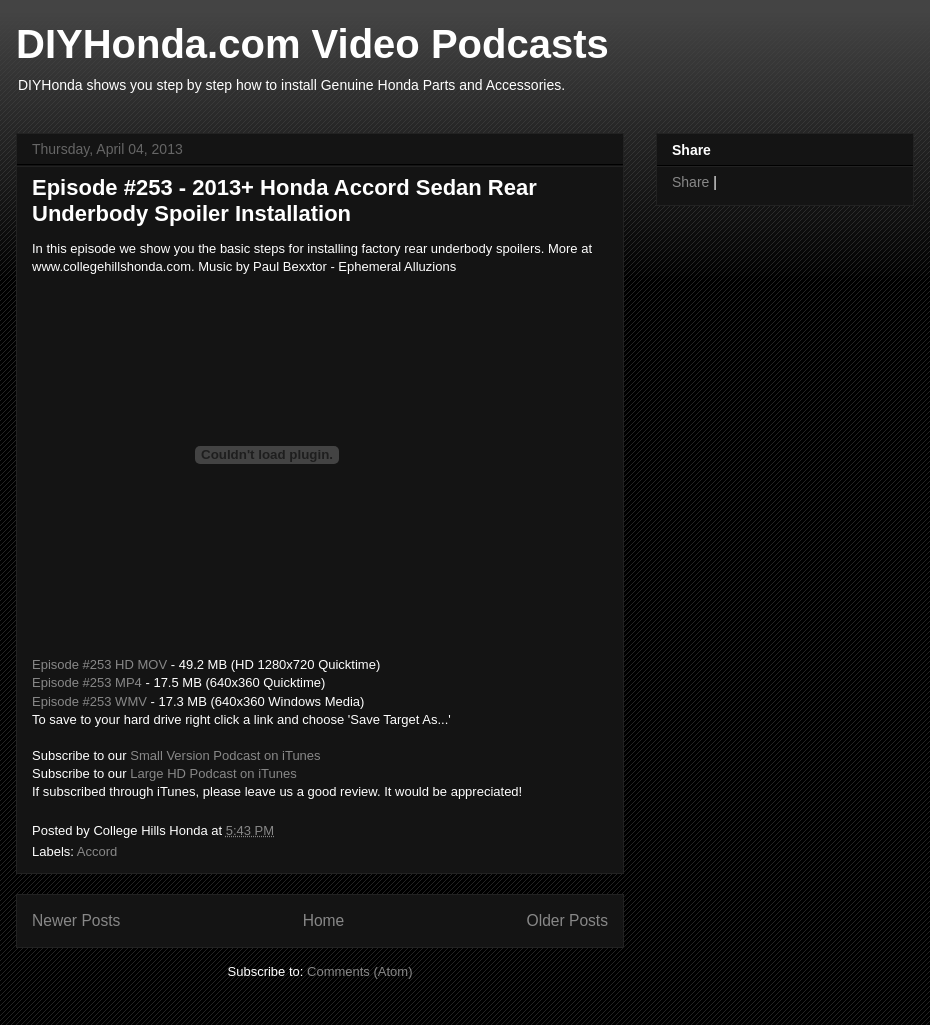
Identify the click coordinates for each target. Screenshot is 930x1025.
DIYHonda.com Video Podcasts (312, 44)
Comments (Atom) (359, 971)
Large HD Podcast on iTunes (213, 773)
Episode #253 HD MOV (99, 664)
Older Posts (567, 920)
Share (690, 182)
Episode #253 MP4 (87, 682)
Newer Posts (76, 920)
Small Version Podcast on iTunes (225, 755)
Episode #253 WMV (89, 701)
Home (324, 920)
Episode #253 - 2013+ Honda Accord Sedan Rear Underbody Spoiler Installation (284, 200)
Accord (97, 851)
